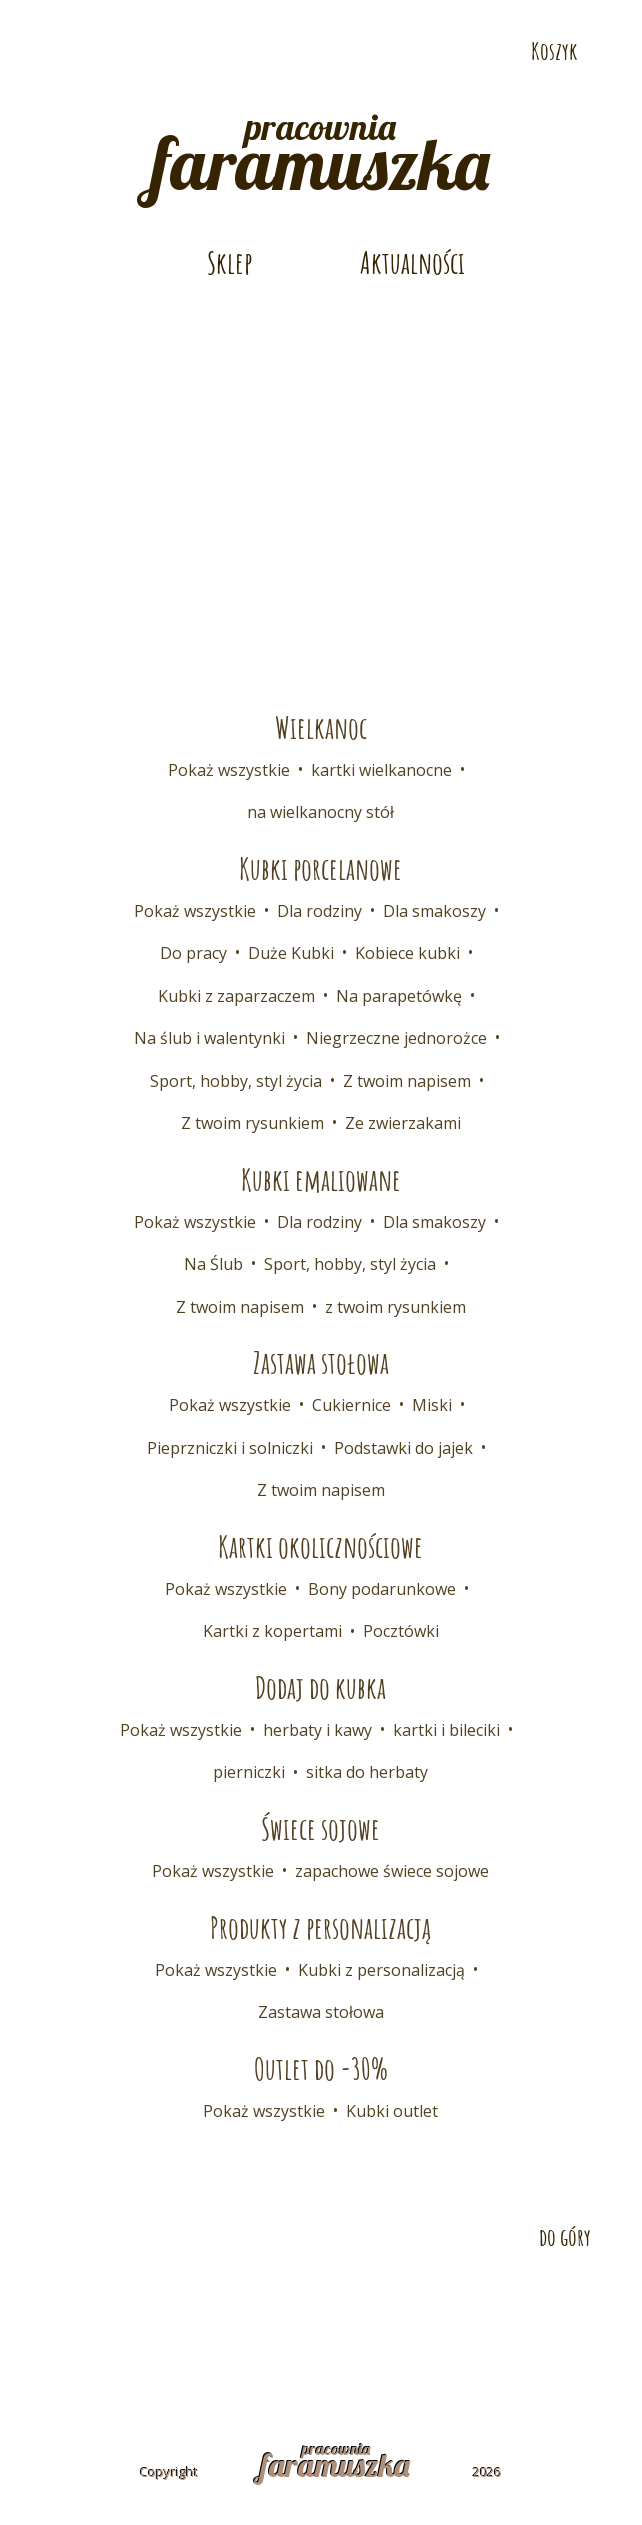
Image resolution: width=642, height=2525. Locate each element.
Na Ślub (213, 1264)
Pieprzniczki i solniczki (230, 1448)
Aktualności (412, 262)
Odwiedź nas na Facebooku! (55, 52)
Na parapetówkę (399, 996)
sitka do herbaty (367, 1772)
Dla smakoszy (434, 911)
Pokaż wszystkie (229, 770)
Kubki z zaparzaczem (236, 996)
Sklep (229, 262)
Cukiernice (351, 1405)
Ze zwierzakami (403, 1123)
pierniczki (249, 1772)
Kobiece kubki (407, 953)
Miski (432, 1405)
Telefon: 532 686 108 (492, 16)
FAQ (537, 2306)
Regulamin (184, 2341)
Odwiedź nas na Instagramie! (123, 52)
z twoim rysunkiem (395, 1307)
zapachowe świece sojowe (392, 1871)
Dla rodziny (319, 911)
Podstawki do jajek (403, 1448)
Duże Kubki (291, 953)
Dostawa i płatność (263, 2306)
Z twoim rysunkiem (252, 1123)
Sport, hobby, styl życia (236, 1081)
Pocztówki (401, 1631)
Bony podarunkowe (382, 1589)
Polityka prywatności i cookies (381, 2341)
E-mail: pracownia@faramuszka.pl (199, 16)
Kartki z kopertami (272, 1631)
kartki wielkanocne (381, 770)
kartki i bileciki (446, 1730)
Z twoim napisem (407, 1081)
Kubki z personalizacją (381, 1970)
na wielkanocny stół (320, 812)
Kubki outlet (392, 2111)
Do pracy (193, 953)
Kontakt (123, 2306)
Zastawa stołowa (321, 2012)
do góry (565, 2237)
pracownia (321, 149)
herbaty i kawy (317, 1730)
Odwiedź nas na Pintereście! (89, 52)
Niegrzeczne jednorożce (396, 1038)
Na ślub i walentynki (209, 1038)
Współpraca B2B (430, 2306)
